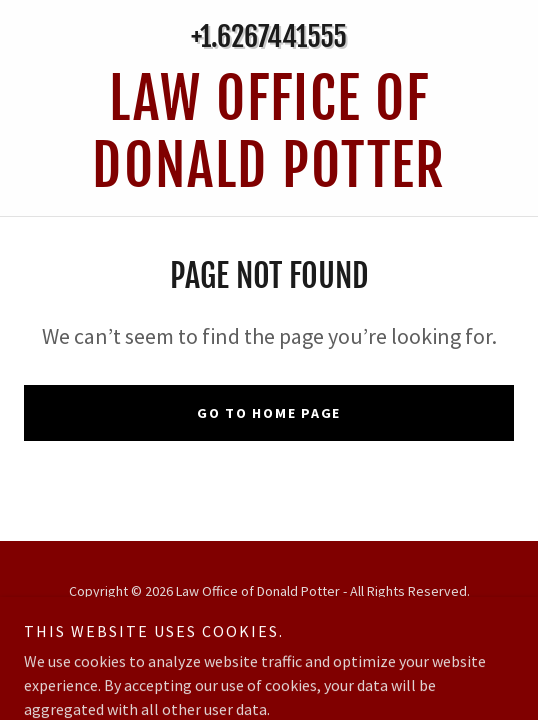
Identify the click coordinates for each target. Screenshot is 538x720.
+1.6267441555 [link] (269, 36)
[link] (269, 133)
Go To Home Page (269, 413)
